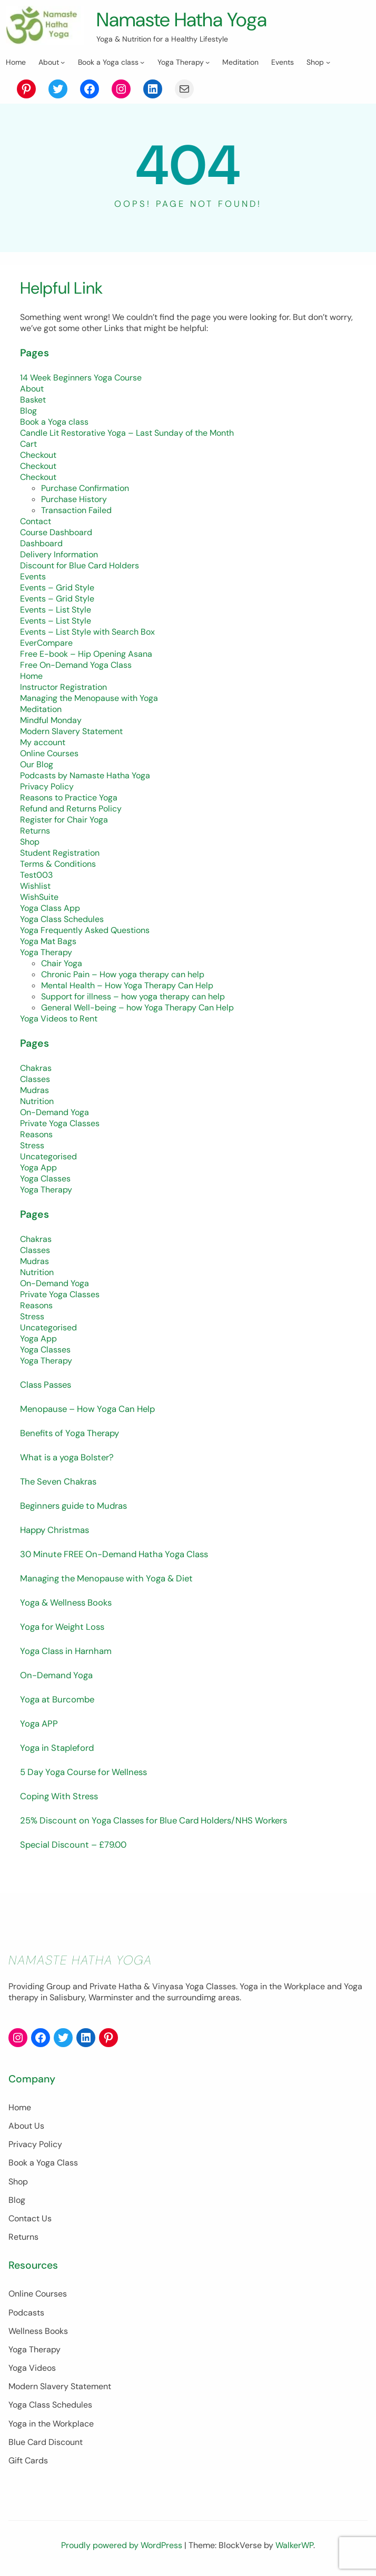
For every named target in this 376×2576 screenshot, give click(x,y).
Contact (35, 521)
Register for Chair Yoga (64, 819)
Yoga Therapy (46, 952)
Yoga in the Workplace (51, 2423)
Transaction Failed (76, 510)
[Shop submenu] (328, 62)
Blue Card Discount (45, 2442)
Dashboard (41, 543)
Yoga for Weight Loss (62, 1626)
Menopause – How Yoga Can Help (87, 1409)
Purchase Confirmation (85, 488)
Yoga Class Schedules (62, 919)
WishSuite (39, 897)
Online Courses (49, 753)
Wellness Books (38, 2331)
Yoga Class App (50, 908)
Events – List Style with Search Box (87, 631)
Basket (33, 399)
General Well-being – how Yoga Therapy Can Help (137, 1007)
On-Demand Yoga (54, 1112)
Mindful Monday (51, 720)
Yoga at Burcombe (57, 1699)
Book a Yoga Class (43, 2162)
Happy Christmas (54, 1530)
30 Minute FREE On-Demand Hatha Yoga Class (114, 1554)
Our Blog (36, 764)
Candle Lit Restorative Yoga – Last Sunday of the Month (127, 432)
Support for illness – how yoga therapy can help (133, 996)
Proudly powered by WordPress (122, 2545)
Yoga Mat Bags (48, 941)
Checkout (38, 454)
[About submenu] (63, 62)
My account (42, 742)
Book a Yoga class (54, 421)
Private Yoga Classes (60, 1123)
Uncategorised (48, 1156)
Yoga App (38, 1167)
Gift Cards (28, 2460)
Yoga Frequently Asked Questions (85, 930)
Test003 (36, 874)
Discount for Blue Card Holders (79, 565)
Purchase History (74, 499)
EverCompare (46, 642)
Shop (29, 841)
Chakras (36, 1068)
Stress (32, 1145)
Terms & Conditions (58, 863)
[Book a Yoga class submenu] (142, 62)
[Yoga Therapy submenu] (207, 62)
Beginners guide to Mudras (73, 1505)
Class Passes (45, 1384)
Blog (28, 410)
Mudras (34, 1090)
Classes (35, 1079)
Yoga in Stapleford (57, 1747)
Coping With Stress (59, 1796)
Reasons (36, 1134)
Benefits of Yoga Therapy (69, 1433)
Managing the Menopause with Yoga (89, 698)
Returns (35, 830)
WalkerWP (294, 2545)
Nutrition (37, 1101)
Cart (28, 443)
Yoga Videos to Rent (58, 1018)
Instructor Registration (63, 687)
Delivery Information (59, 554)
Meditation (41, 709)
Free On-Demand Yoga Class (76, 664)
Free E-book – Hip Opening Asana (86, 653)
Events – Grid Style (57, 587)
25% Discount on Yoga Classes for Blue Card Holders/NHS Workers (153, 1820)
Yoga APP (39, 1723)
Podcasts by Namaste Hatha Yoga (85, 775)
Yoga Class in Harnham (66, 1651)
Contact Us (30, 2218)
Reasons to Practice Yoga (68, 797)
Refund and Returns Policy (71, 808)
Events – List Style (55, 609)
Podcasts (26, 2312)
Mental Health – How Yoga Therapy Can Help (127, 985)
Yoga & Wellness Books (66, 1602)
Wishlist (35, 885)
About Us (26, 2125)
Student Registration (60, 852)
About (32, 388)
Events (33, 576)
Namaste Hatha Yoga (181, 19)
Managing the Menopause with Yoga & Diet (106, 1578)
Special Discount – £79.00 (73, 1844)
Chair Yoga (61, 963)
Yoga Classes (45, 1178)
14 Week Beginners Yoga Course (81, 377)
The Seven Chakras (58, 1481)
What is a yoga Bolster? (67, 1457)
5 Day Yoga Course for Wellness (83, 1772)
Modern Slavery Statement (71, 731)
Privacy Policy (47, 786)
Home (31, 675)
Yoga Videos (32, 2367)
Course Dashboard (56, 532)
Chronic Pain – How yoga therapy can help (122, 974)
